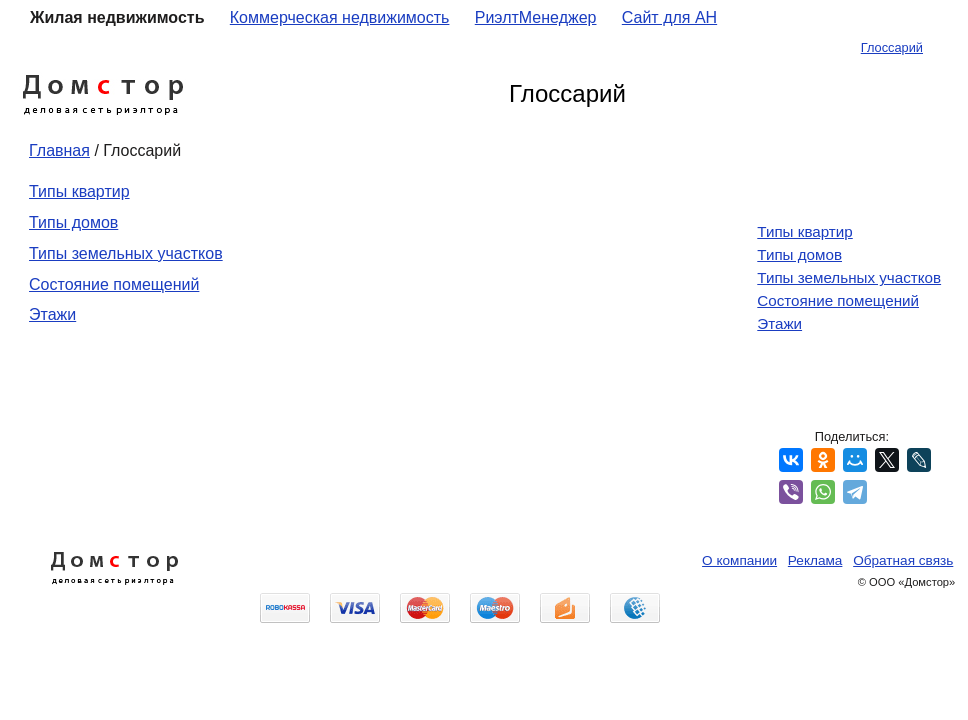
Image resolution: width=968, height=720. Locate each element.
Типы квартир (79, 191)
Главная (59, 150)
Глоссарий (892, 47)
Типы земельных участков (126, 253)
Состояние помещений (114, 284)
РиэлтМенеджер (536, 17)
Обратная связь (903, 560)
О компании (739, 560)
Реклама (815, 560)
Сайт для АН (669, 17)
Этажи (52, 314)
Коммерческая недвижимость (340, 17)
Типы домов (73, 222)
